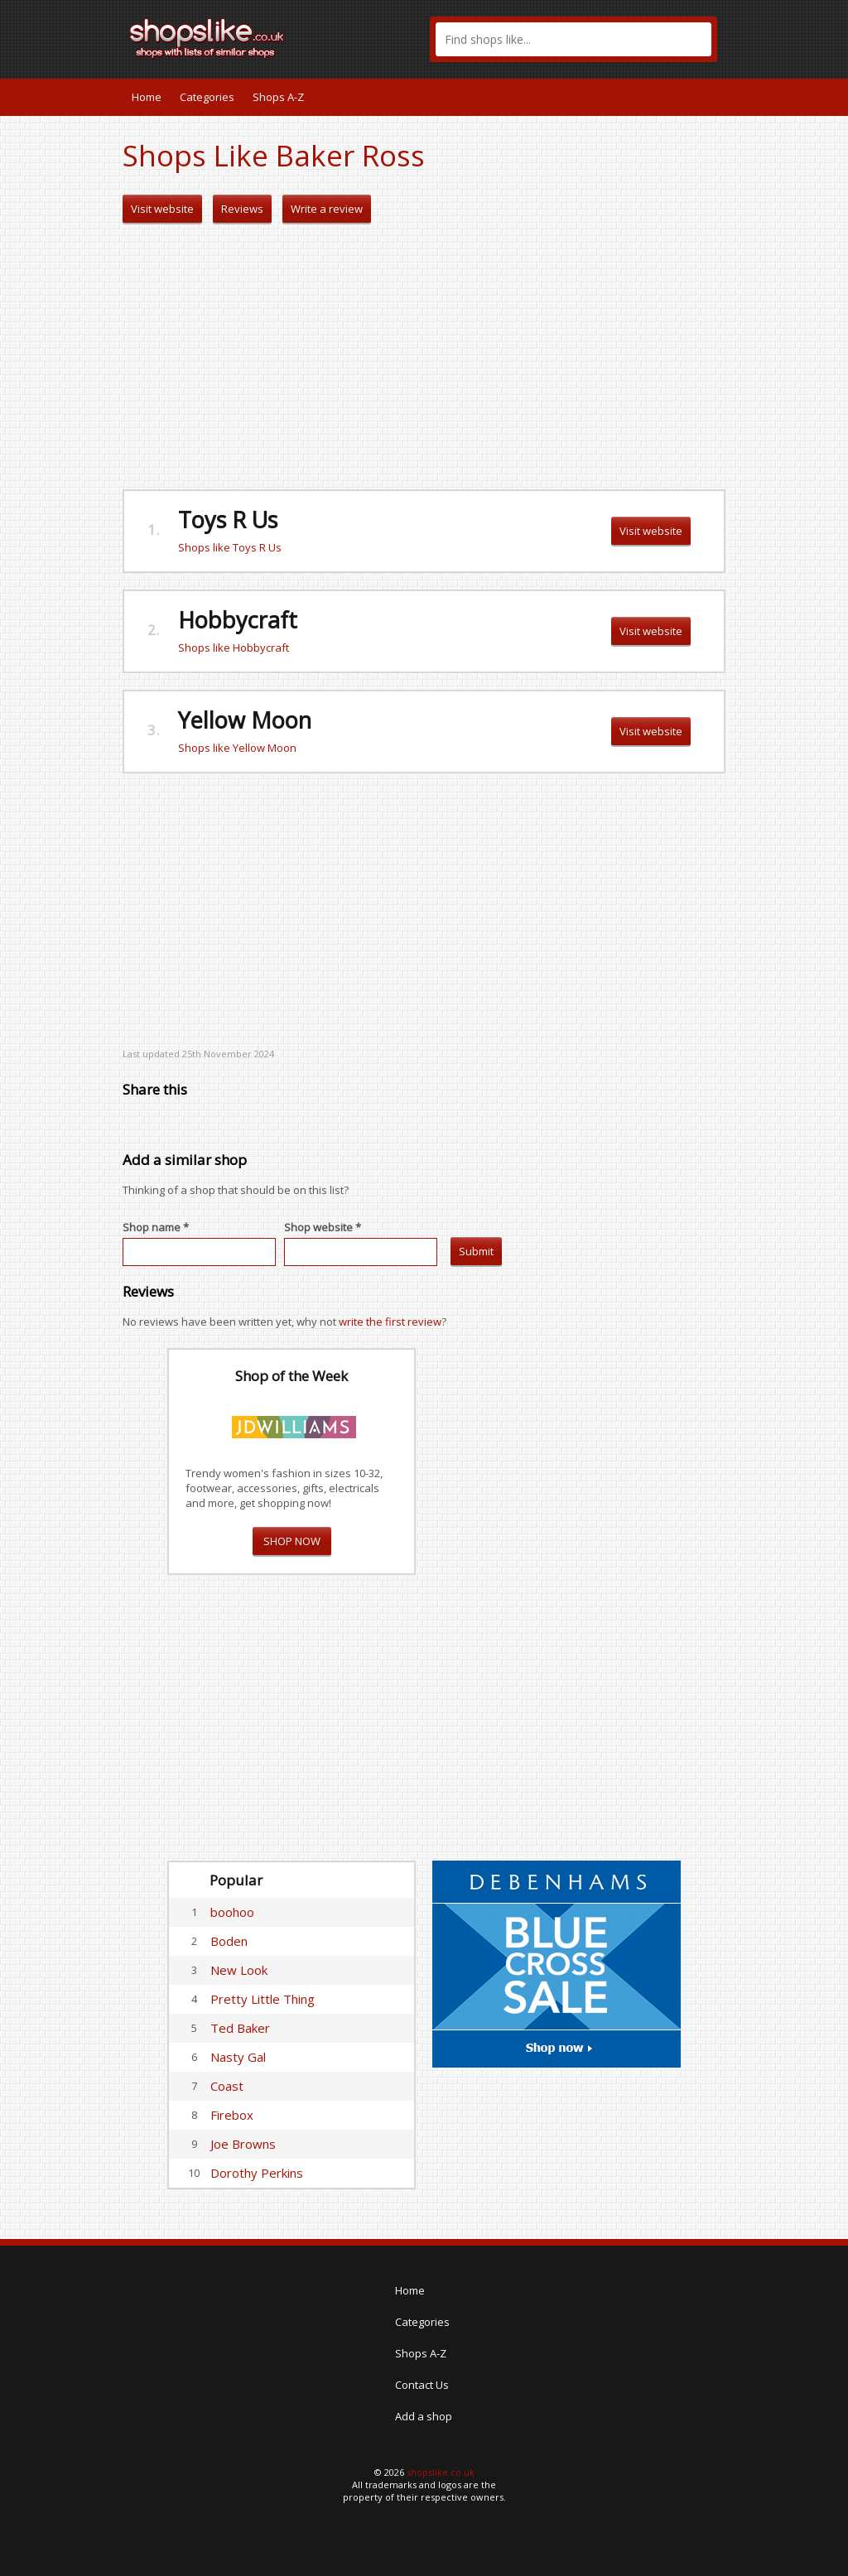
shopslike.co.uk (441, 2472)
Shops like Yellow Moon (237, 747)
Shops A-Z (278, 96)
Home (146, 96)
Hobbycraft (237, 619)
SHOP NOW (291, 1541)
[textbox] (573, 39)
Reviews (242, 208)
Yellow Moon (244, 720)
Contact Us (422, 2384)
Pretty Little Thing (262, 1999)
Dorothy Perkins (256, 2172)
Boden (229, 1941)
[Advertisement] (424, 357)
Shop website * (322, 1227)
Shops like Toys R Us (230, 547)
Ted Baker (240, 2028)
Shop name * (156, 1227)
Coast (226, 2086)
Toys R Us (227, 519)
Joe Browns (243, 2143)
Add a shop (423, 2416)
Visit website (162, 208)
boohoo (232, 1912)
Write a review (327, 208)
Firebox (231, 2115)
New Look (238, 1970)
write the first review (390, 1321)
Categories (207, 96)
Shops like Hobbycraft (233, 647)
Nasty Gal (238, 2057)
